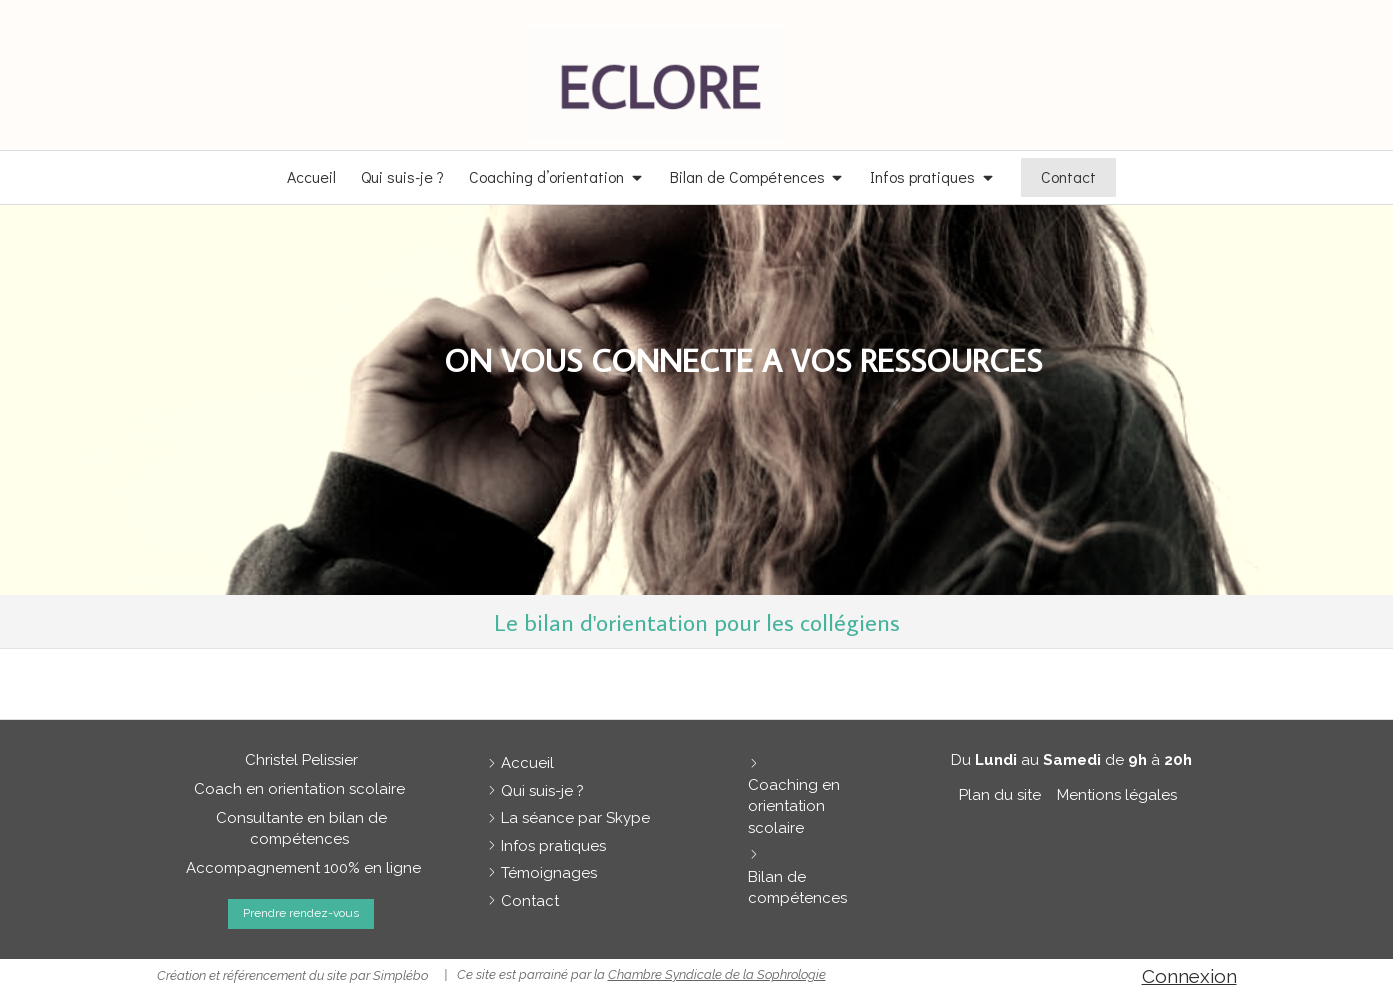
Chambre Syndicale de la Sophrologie (717, 974)
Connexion (1189, 976)
